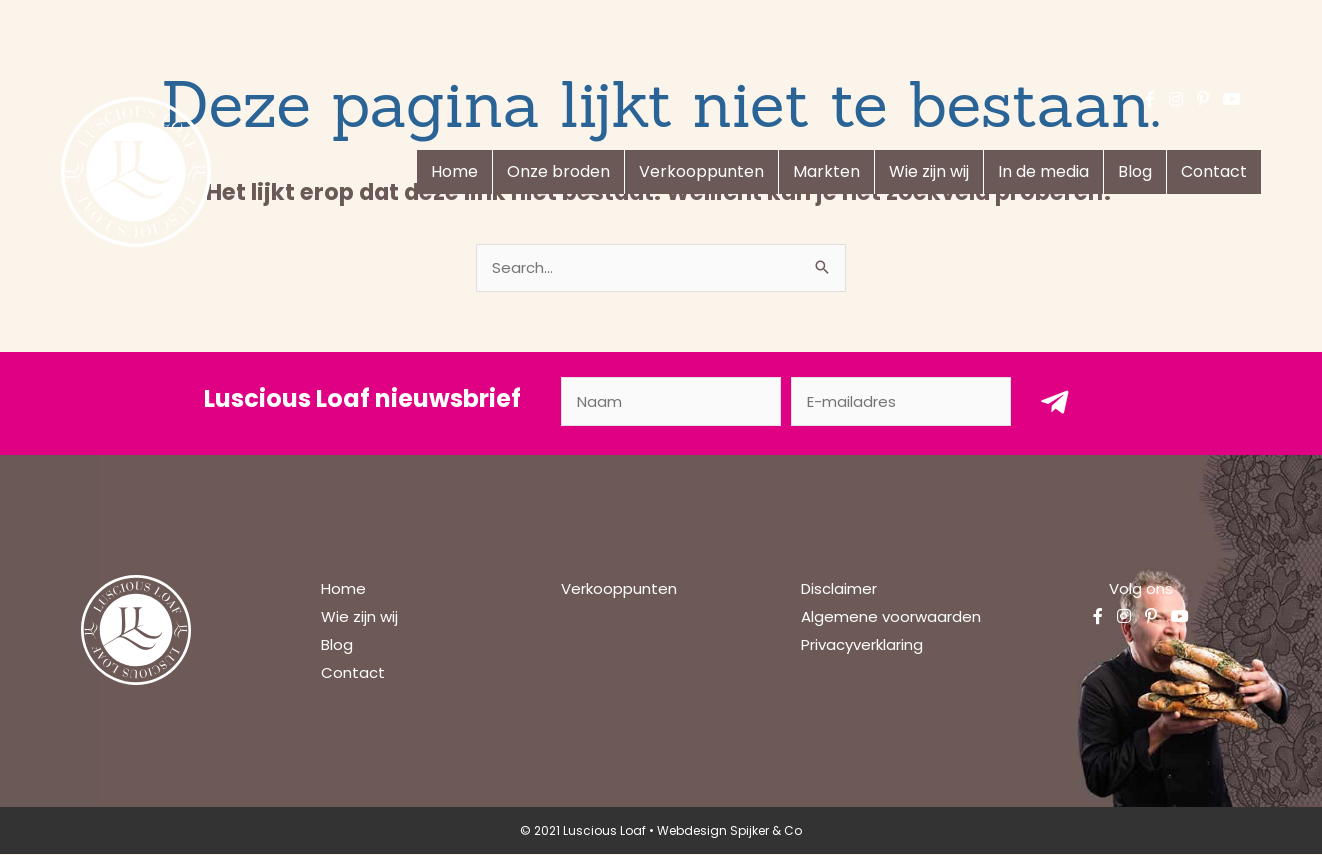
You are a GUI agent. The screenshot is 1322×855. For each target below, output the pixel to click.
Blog (1135, 171)
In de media (1043, 171)
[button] (1055, 402)
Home (454, 171)
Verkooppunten (701, 171)
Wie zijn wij (929, 171)
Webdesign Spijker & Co (729, 831)
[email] (901, 402)
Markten (826, 171)
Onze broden (558, 171)
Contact (1214, 171)
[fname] (671, 402)
